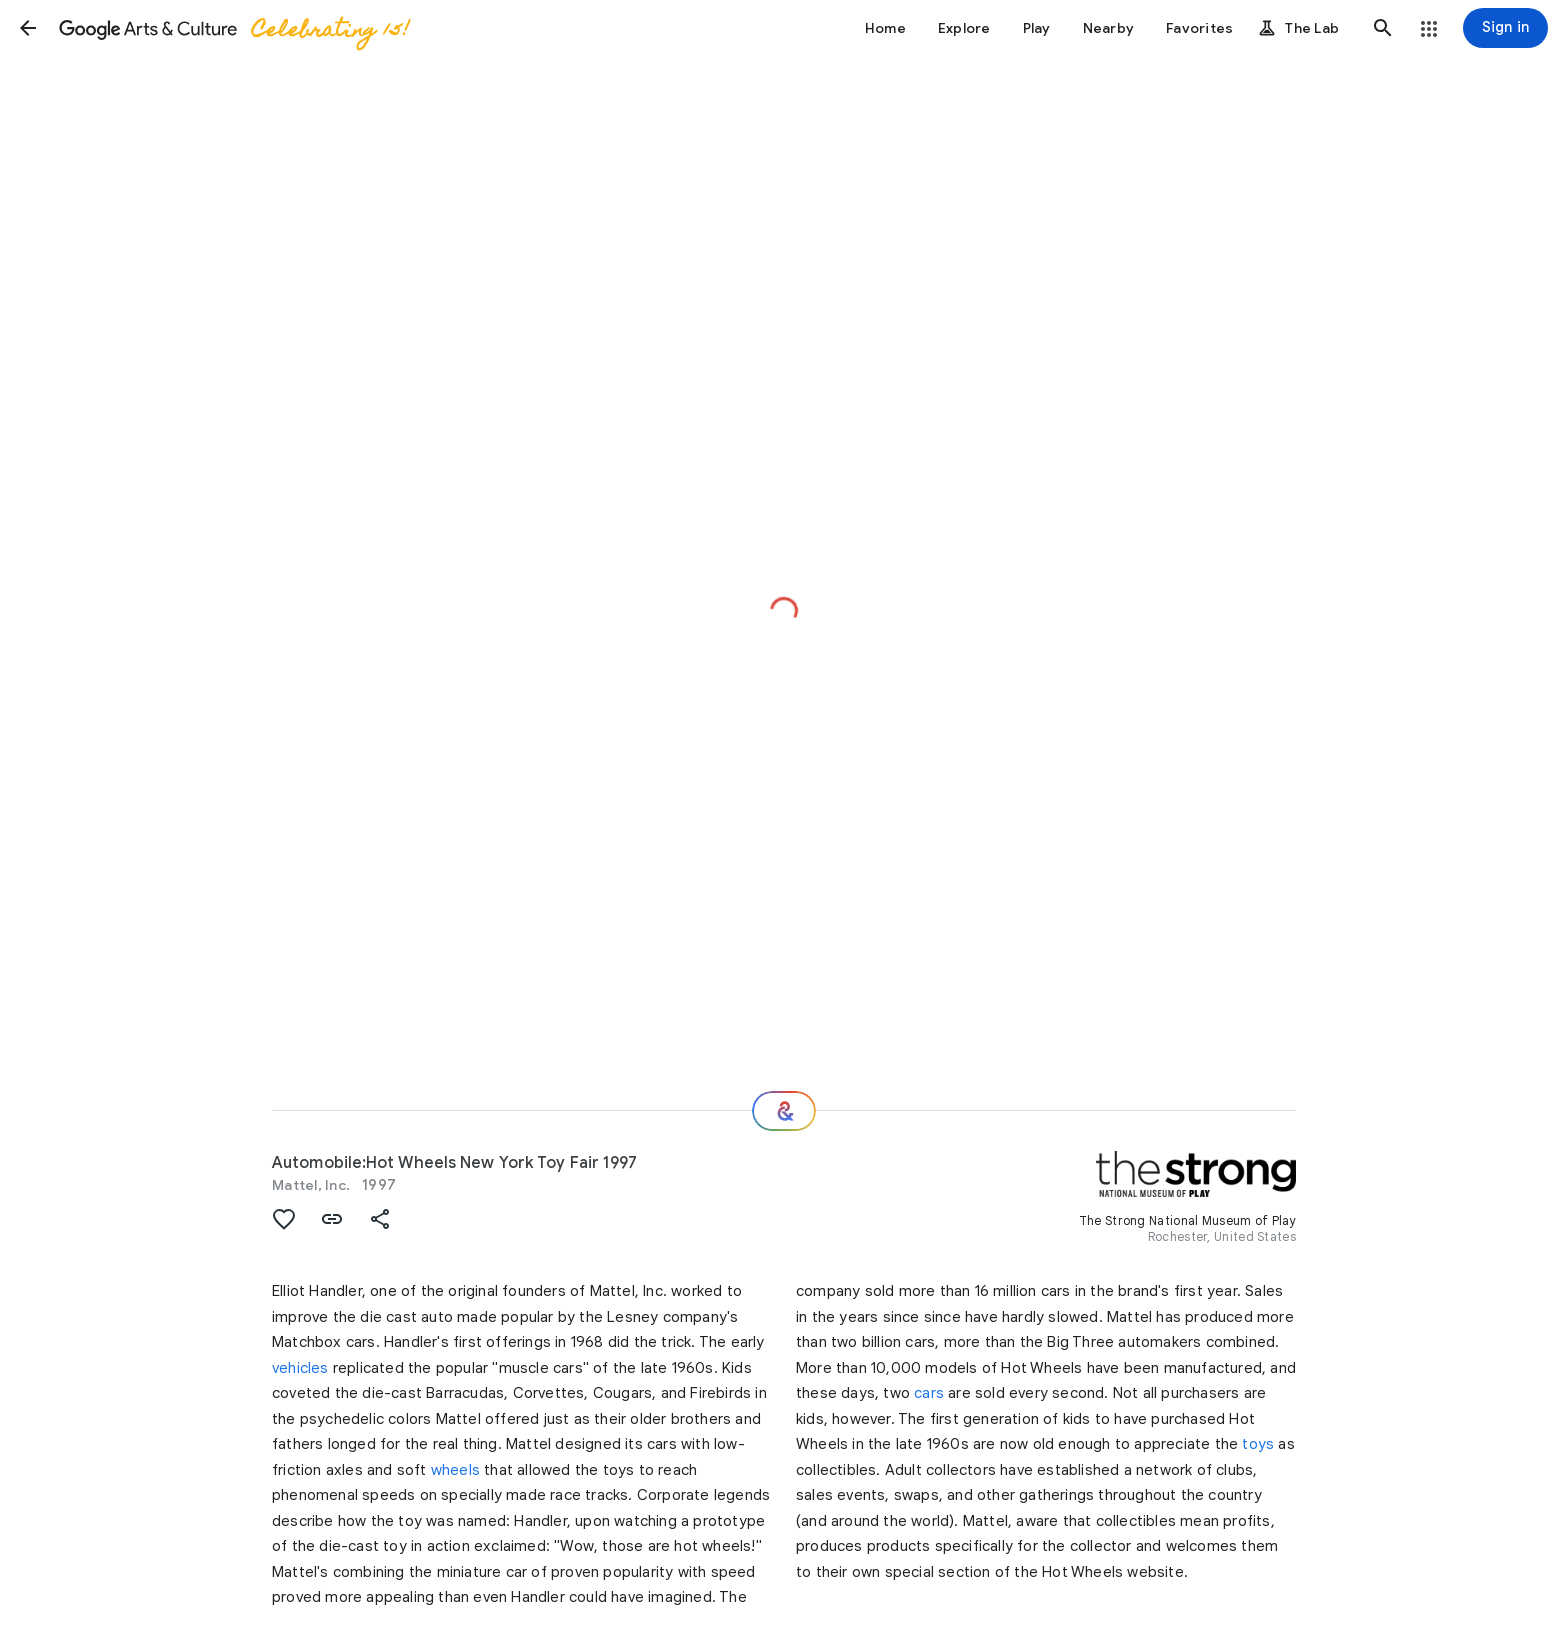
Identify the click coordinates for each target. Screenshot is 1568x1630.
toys (1258, 1444)
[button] (28, 28)
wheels (455, 1470)
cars (929, 1393)
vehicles (300, 1368)
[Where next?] (784, 1111)
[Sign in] (1505, 28)
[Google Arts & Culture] (233, 28)
